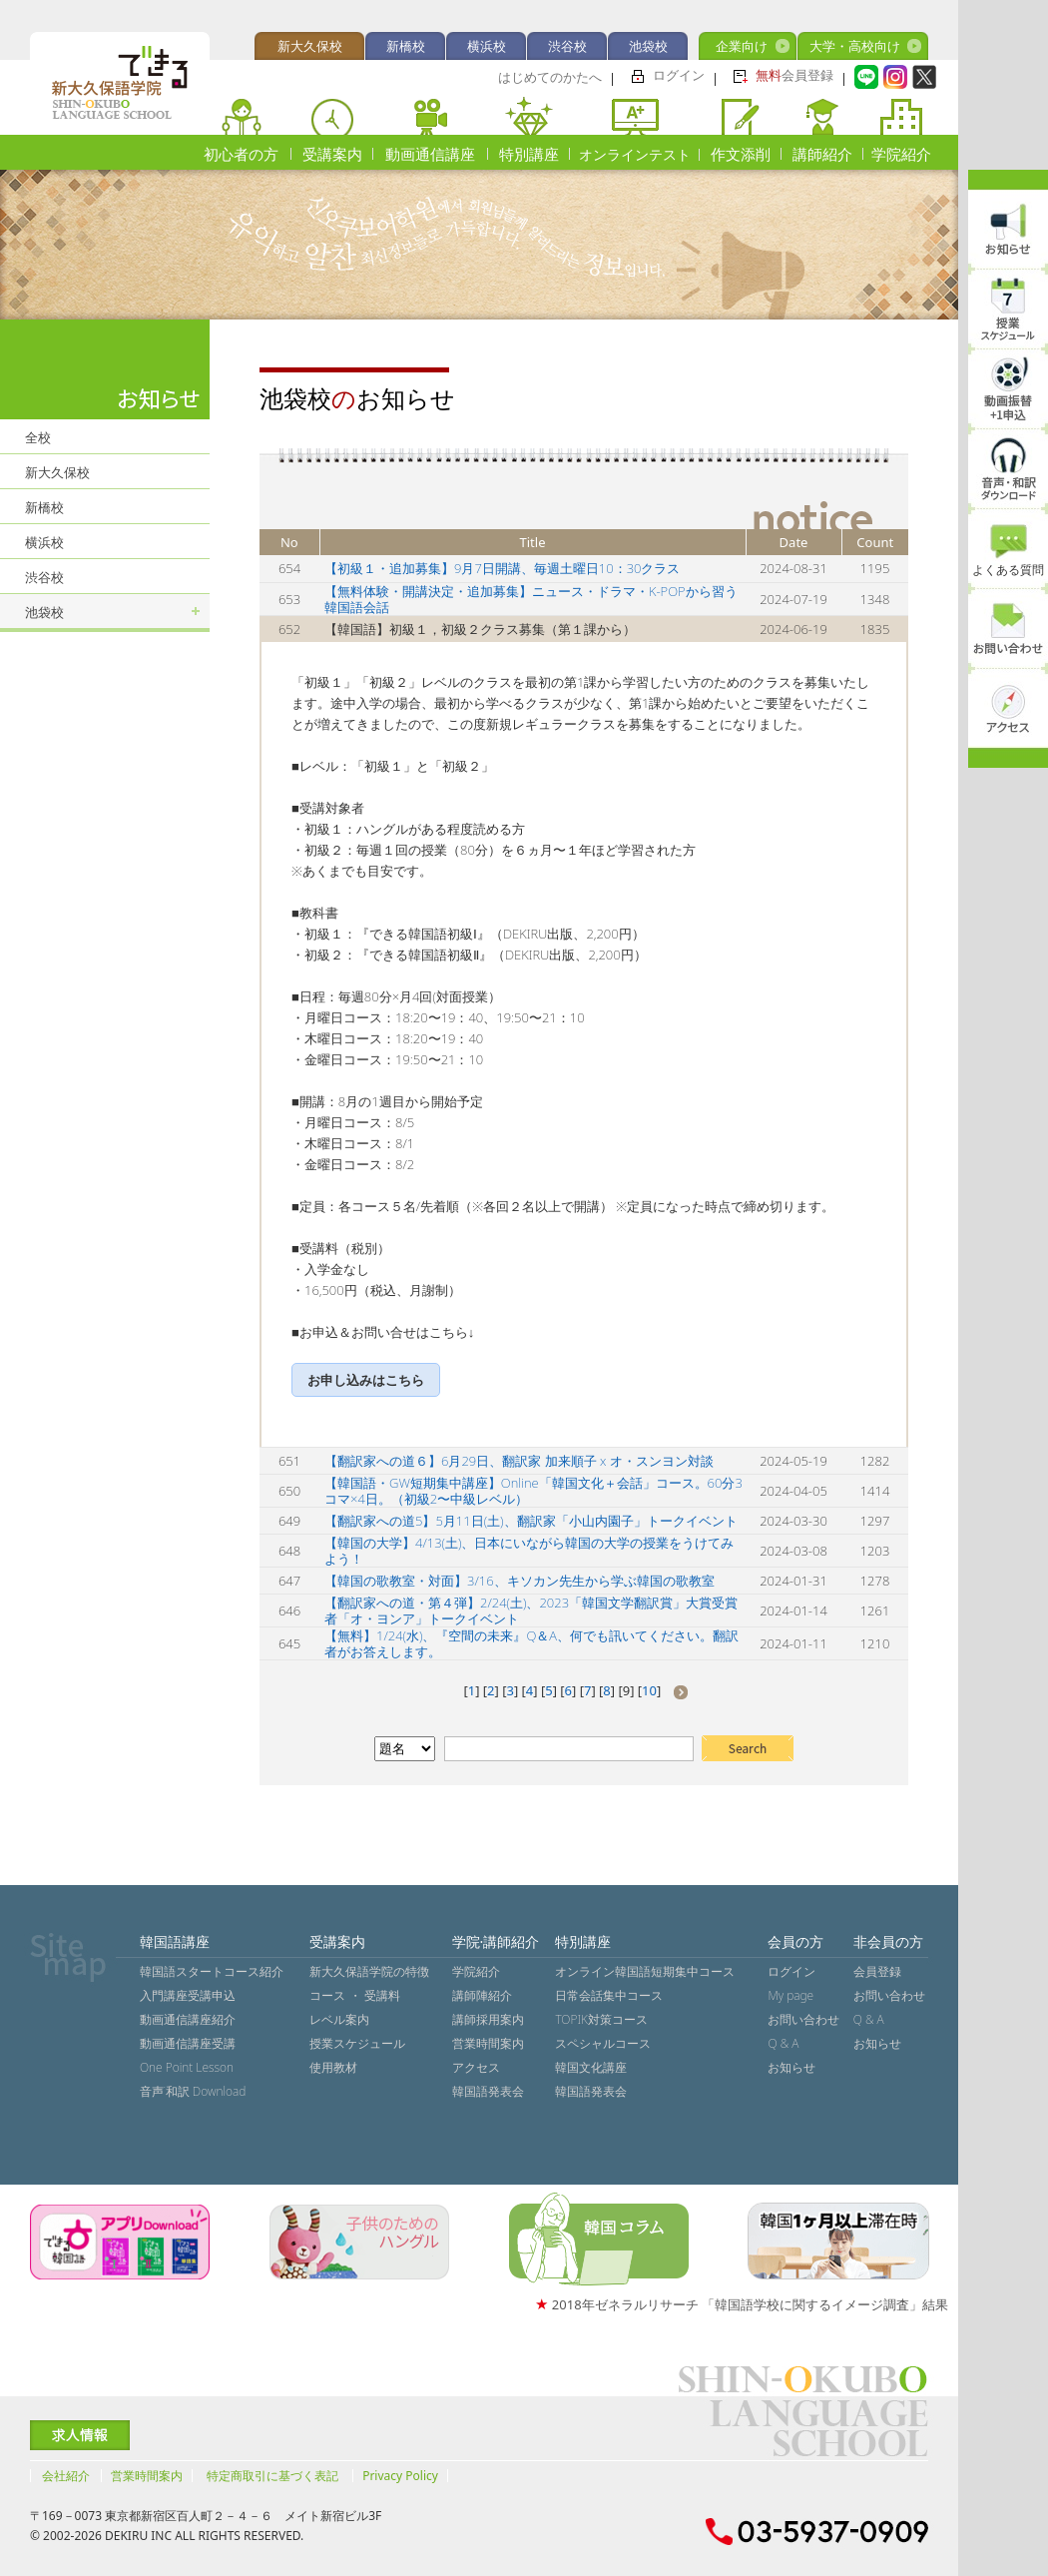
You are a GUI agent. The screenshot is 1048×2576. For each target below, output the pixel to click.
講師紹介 (822, 154)
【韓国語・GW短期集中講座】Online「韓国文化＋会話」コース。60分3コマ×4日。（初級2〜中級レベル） (533, 1491)
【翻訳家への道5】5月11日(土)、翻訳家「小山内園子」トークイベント (531, 1521)
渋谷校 (567, 46)
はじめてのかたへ (550, 77)
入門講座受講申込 (188, 1995)
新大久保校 (309, 46)
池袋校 (648, 46)
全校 (38, 437)
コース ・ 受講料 (354, 1995)
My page (790, 1995)
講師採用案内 (488, 2019)
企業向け (742, 46)
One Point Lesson (187, 2067)
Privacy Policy (400, 2475)
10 (649, 1690)
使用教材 (333, 2067)
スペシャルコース (603, 2043)
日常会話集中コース (609, 1995)
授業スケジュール (357, 2043)
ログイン (679, 75)
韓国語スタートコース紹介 (211, 1971)
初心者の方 (241, 154)
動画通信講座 (430, 154)
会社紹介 (66, 2475)
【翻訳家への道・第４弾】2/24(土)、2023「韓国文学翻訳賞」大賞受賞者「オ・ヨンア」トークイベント (531, 1610)
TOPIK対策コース (601, 2019)
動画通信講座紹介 (188, 2019)
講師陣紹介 (482, 1995)
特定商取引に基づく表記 (272, 2475)
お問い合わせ (803, 2019)
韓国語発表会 (488, 2091)
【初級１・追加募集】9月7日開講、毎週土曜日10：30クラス (502, 568)
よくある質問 (1008, 569)
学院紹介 (901, 154)
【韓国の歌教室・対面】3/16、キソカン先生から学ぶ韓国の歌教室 (519, 1581)
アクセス (476, 2067)
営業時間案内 (488, 2043)
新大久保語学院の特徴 (369, 1971)
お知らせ (791, 2067)
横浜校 (486, 46)
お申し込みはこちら (365, 1380)
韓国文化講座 (591, 2067)
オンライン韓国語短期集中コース (645, 1971)
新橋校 (405, 46)
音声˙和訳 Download (193, 2091)
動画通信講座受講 (188, 2043)
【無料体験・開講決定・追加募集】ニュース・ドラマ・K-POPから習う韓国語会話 (531, 599)
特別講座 (529, 154)
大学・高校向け (854, 46)
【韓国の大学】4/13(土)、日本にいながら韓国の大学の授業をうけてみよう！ (529, 1551)
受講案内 (332, 154)
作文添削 (741, 154)
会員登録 (794, 75)
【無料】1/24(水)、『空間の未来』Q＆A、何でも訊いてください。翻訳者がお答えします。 (531, 1643)
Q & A (783, 2043)
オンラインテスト (635, 154)
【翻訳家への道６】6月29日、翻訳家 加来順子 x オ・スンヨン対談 (519, 1461)
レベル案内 (339, 2019)
